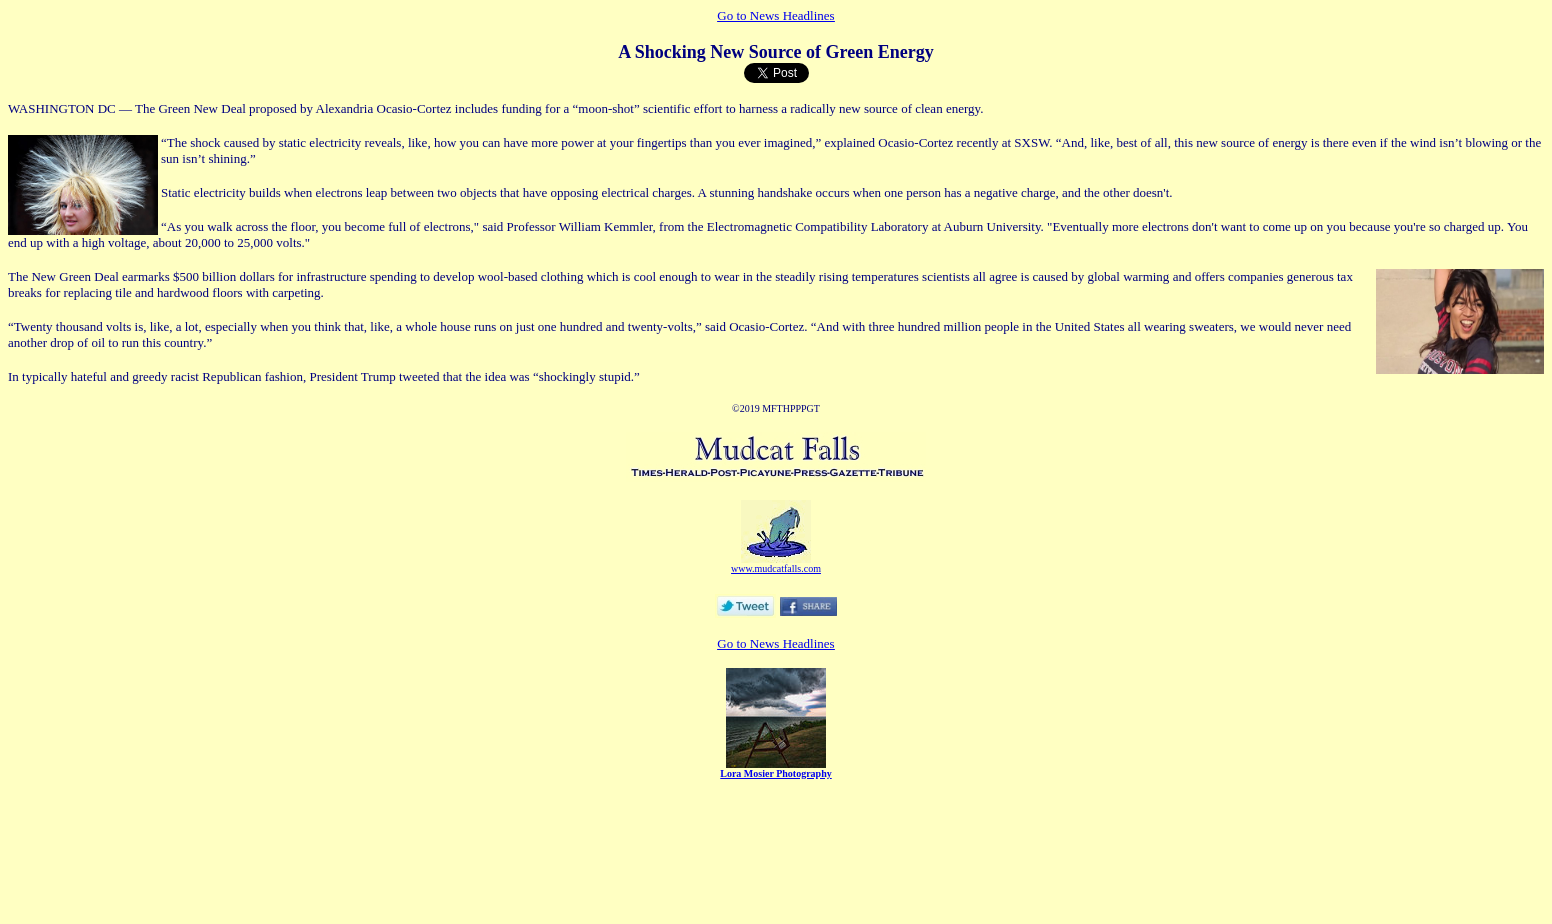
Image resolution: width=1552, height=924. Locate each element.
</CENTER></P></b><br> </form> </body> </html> (776, 788)
